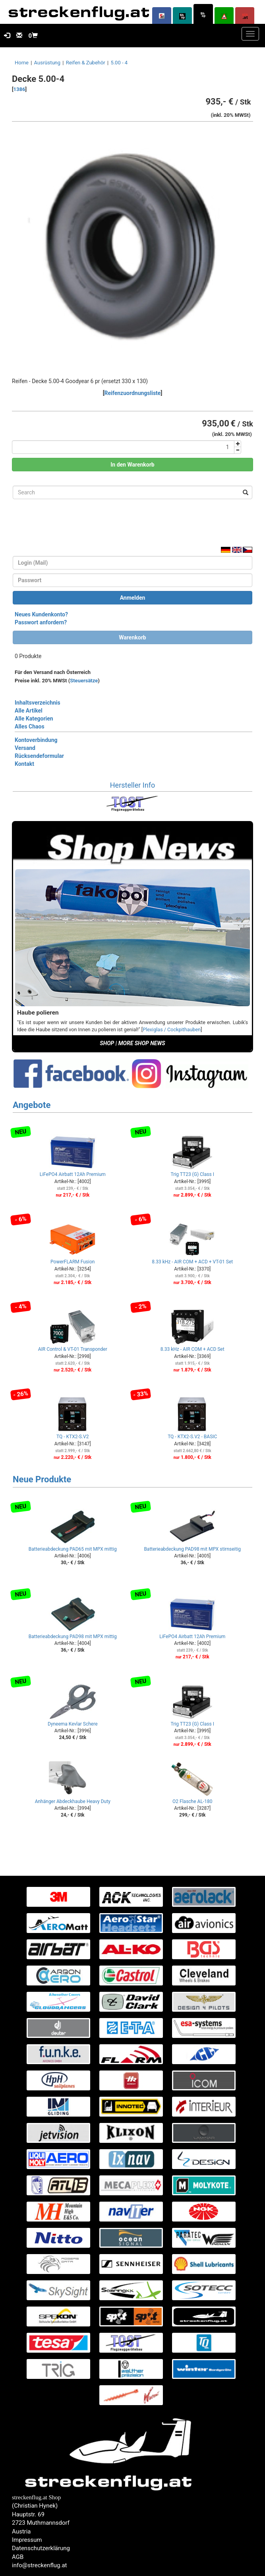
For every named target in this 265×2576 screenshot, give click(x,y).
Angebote (31, 1105)
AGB (17, 2557)
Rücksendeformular (39, 756)
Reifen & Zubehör (85, 63)
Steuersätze (84, 681)
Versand (25, 748)
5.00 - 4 (119, 63)
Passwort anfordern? (41, 622)
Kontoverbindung (36, 740)
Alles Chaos (29, 726)
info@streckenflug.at (39, 2565)
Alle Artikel (29, 710)
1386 (19, 89)
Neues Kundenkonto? (41, 614)
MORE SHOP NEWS (141, 1043)
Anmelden (132, 598)
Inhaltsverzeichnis (37, 702)
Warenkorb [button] (132, 637)
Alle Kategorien (34, 718)
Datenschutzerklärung (41, 2548)
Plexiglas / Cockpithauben (172, 1029)
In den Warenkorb (132, 464)
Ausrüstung (47, 63)
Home (22, 63)
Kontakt (24, 764)
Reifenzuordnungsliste (132, 393)
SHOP (107, 1043)
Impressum (27, 2539)
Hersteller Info (132, 785)
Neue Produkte (42, 1479)
